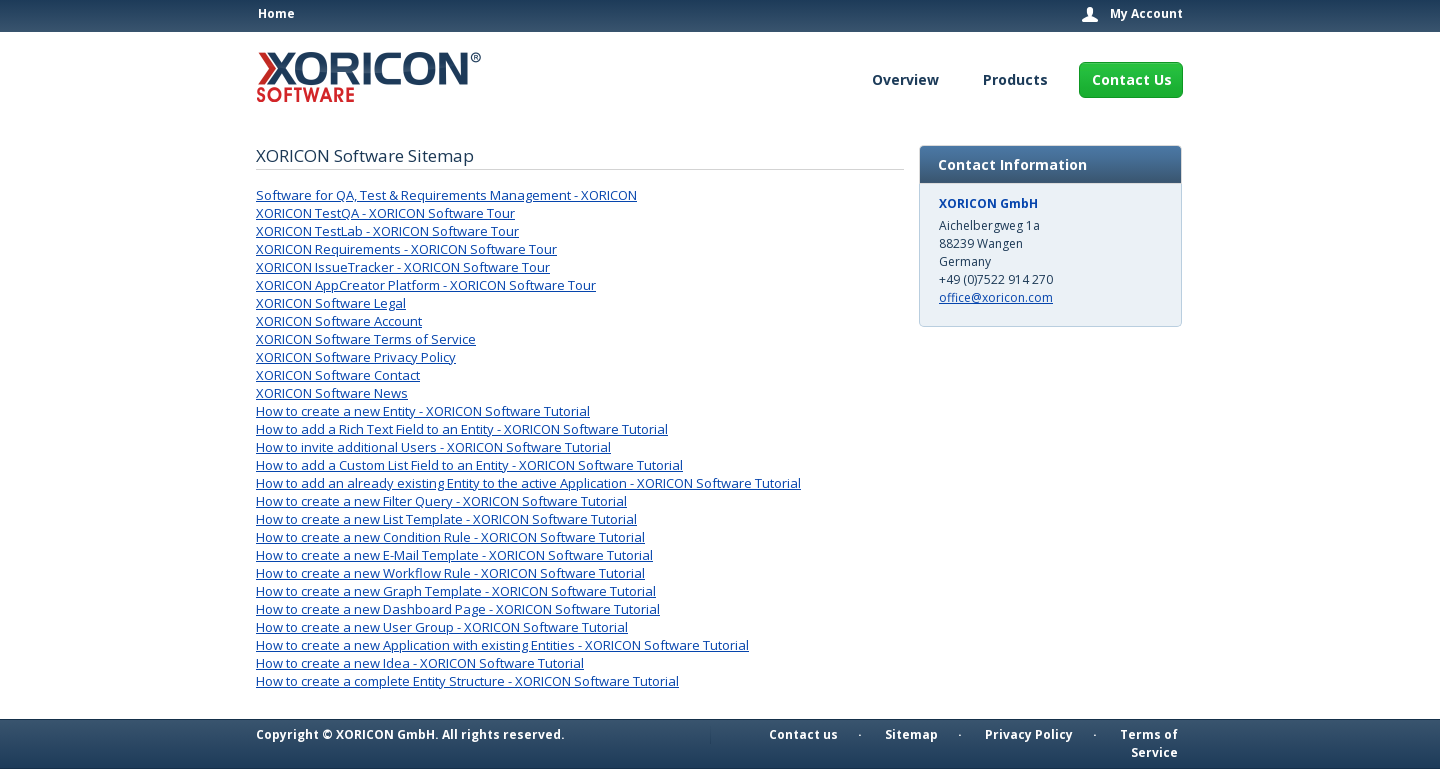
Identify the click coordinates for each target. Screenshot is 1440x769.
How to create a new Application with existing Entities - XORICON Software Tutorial (502, 645)
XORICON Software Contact (338, 375)
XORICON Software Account (339, 321)
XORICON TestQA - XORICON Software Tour (385, 213)
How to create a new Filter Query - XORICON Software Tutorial (441, 501)
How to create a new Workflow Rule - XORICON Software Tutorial (450, 573)
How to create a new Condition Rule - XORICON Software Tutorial (450, 537)
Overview (905, 79)
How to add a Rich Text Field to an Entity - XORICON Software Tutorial (462, 429)
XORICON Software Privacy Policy (356, 357)
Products (1015, 79)
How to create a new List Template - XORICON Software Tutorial (446, 519)
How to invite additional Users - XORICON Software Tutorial (433, 447)
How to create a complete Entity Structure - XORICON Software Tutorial (467, 681)
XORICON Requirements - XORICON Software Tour (406, 249)
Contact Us (1132, 79)
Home (276, 13)
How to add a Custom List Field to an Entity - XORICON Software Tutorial (469, 465)
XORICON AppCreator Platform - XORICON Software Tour (426, 285)
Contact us (803, 734)
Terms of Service (1149, 743)
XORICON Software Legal (331, 303)
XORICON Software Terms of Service (366, 339)
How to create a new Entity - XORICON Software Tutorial (423, 411)
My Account (1146, 14)
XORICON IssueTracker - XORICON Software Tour (403, 267)
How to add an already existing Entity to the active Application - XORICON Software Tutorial (528, 483)
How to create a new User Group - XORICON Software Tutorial (442, 627)
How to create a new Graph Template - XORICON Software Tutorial (456, 591)
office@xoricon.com (996, 297)
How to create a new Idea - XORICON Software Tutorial (420, 663)
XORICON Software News (332, 393)
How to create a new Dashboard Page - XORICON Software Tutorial (458, 609)
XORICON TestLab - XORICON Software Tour (387, 231)
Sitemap (911, 734)
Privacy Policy (1029, 734)
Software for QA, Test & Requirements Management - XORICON (446, 195)
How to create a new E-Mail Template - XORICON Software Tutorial (454, 555)
